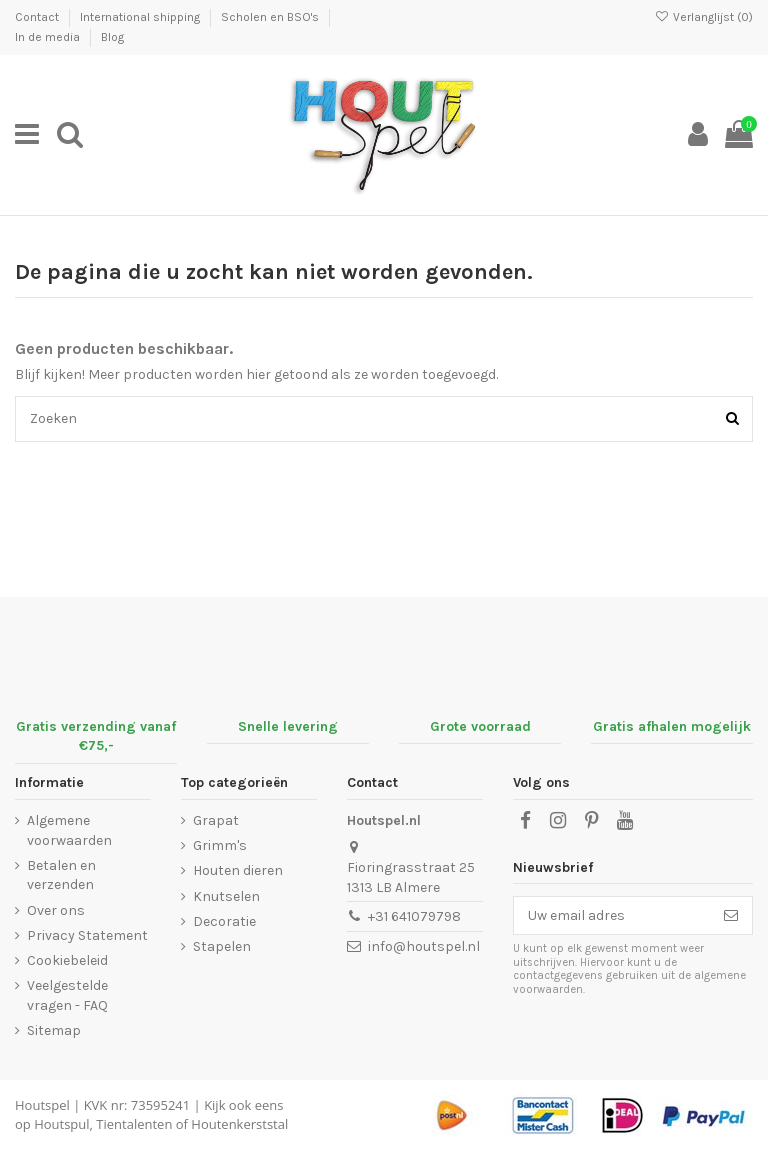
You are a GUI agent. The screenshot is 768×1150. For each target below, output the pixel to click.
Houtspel (42, 1105)
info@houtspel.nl (424, 946)
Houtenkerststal (239, 1124)
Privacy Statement (87, 935)
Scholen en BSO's (271, 17)
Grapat (216, 820)
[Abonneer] (731, 916)
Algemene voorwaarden (69, 830)
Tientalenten (134, 1124)
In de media (49, 37)
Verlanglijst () (704, 17)
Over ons (56, 910)
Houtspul (61, 1124)
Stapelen (222, 946)
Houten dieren (238, 870)
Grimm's (220, 845)
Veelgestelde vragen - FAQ (67, 995)
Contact (38, 17)
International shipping (141, 17)
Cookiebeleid (67, 960)
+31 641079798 (414, 916)
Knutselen (226, 896)
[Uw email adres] (612, 916)
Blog (112, 37)
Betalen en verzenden (61, 875)
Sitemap (54, 1030)
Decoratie (224, 921)
